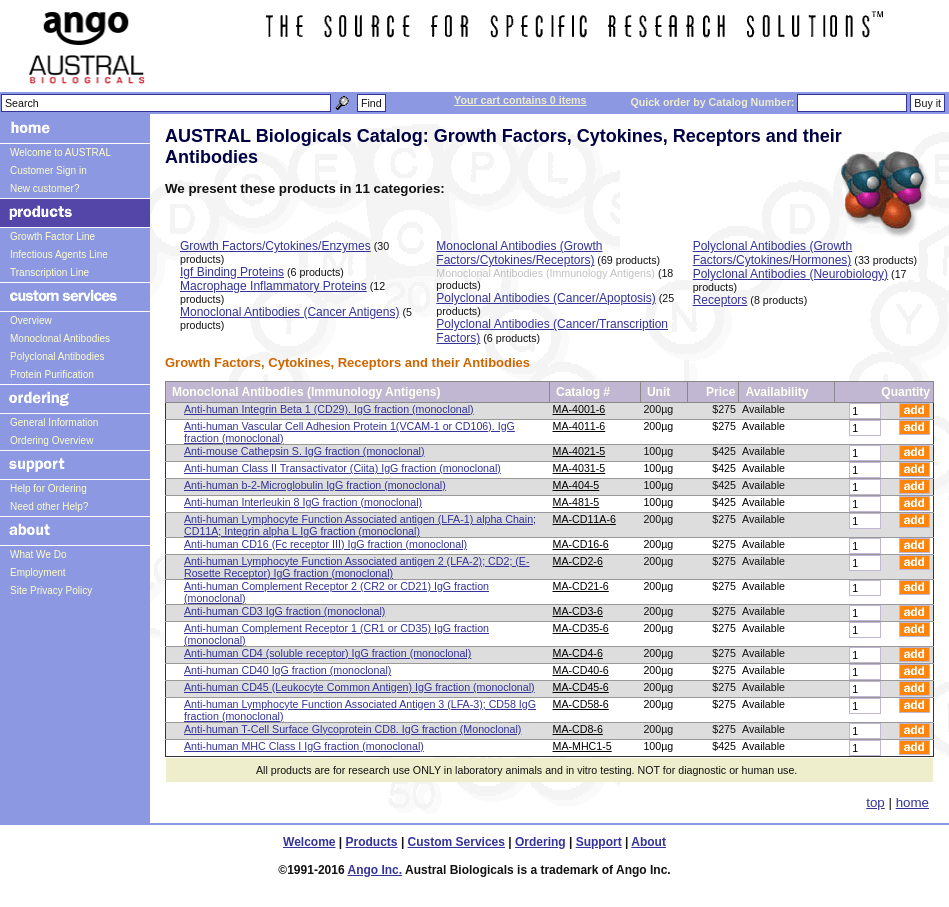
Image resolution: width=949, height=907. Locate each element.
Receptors (720, 300)
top (875, 802)
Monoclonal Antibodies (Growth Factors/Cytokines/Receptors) (519, 253)
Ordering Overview (51, 440)
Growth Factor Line (52, 236)
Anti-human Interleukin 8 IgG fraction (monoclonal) (303, 502)
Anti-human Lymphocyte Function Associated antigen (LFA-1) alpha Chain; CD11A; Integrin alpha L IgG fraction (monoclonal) (360, 525)
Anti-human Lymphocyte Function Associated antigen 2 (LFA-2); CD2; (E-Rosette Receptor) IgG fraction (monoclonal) (357, 567)
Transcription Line (49, 272)
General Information (54, 422)
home (912, 802)
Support (599, 842)
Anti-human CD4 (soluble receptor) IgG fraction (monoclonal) (327, 653)
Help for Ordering (48, 488)
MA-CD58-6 (581, 704)
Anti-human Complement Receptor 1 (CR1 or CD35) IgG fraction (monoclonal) (336, 634)
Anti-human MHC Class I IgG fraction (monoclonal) (304, 746)
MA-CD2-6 (578, 561)
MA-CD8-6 (578, 729)
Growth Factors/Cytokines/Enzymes (275, 246)
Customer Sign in (48, 170)
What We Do (38, 554)
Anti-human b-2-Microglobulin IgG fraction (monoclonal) (315, 485)
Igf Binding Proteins (232, 272)
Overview (31, 320)
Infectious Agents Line (59, 254)
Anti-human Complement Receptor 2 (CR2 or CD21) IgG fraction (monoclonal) (336, 592)
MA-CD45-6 (581, 687)
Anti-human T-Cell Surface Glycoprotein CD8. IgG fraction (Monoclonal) (352, 729)
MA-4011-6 (579, 426)
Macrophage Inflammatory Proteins (273, 286)
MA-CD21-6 (581, 586)
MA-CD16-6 (581, 544)
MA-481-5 (576, 502)
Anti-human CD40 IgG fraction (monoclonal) (287, 670)
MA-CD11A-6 (584, 519)
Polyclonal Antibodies (57, 356)
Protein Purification (52, 374)
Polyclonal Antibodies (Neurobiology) (790, 274)
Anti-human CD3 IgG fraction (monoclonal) (284, 611)
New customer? (44, 188)
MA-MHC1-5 (582, 746)
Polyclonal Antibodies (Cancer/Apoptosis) (545, 298)
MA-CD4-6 (578, 653)
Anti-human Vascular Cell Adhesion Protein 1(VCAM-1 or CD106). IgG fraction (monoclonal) (349, 432)
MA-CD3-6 (578, 611)
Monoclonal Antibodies (60, 338)
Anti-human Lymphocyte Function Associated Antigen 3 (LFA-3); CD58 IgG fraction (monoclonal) (360, 710)
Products (372, 842)
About (648, 842)
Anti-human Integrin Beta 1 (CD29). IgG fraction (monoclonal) (329, 409)
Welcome (309, 842)
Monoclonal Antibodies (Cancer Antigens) (289, 312)
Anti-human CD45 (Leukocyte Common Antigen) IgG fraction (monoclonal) (359, 687)
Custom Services (456, 842)
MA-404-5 (576, 485)
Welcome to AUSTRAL (60, 152)
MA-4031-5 (579, 468)
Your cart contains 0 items (520, 100)
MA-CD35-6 (581, 628)
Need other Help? (49, 506)
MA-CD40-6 (581, 670)
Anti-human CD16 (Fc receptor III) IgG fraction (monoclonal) (325, 544)
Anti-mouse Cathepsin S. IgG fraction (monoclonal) (304, 451)
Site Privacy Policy (51, 590)
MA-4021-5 (579, 451)
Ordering (540, 842)
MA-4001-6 (579, 409)
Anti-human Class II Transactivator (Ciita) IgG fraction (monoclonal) (342, 468)
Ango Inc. (374, 870)
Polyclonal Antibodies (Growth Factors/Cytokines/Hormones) (772, 253)
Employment (38, 572)
